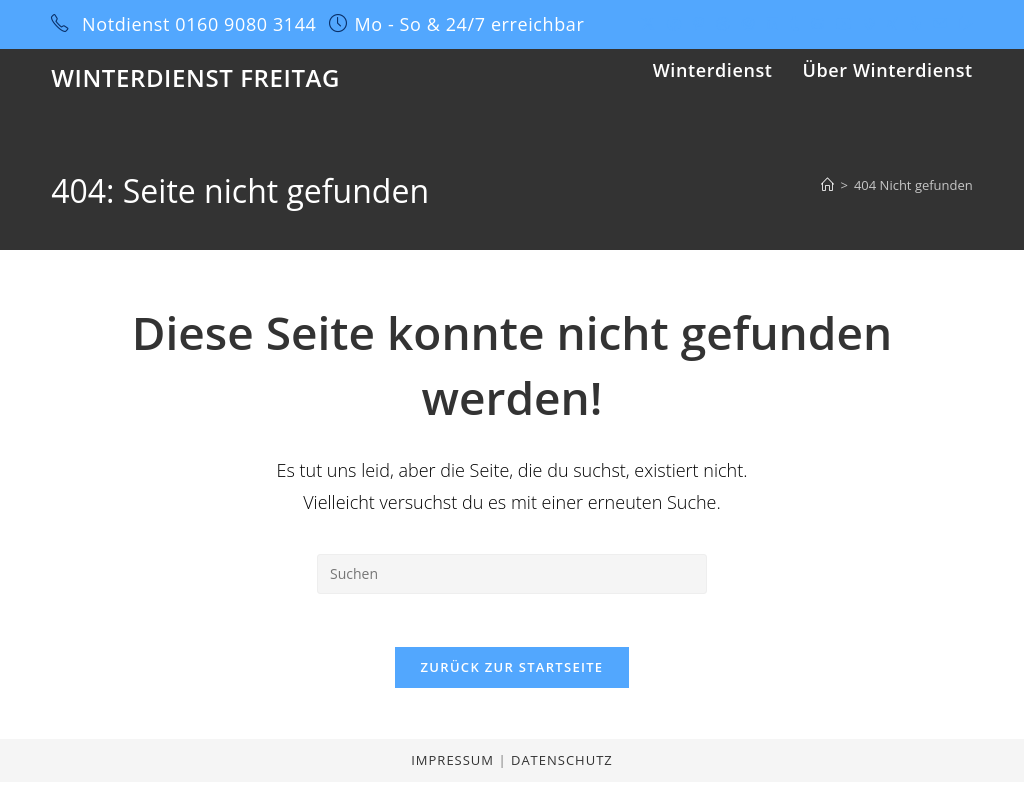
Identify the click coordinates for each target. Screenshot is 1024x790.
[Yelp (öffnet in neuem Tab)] (915, 24)
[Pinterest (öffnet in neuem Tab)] (698, 24)
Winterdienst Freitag (195, 77)
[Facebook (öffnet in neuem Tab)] (674, 24)
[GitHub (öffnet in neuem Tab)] (817, 24)
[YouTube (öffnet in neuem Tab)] (844, 24)
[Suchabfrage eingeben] (512, 574)
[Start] (827, 185)
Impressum (454, 768)
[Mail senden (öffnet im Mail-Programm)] (940, 24)
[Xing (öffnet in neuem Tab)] (892, 24)
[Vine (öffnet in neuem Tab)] (869, 24)
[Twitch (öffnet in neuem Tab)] (963, 24)
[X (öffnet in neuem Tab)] (648, 24)
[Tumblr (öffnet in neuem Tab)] (794, 24)
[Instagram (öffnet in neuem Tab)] (748, 24)
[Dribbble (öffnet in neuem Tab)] (723, 24)
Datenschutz (562, 768)
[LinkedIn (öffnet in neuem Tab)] (772, 24)
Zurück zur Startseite (512, 675)
